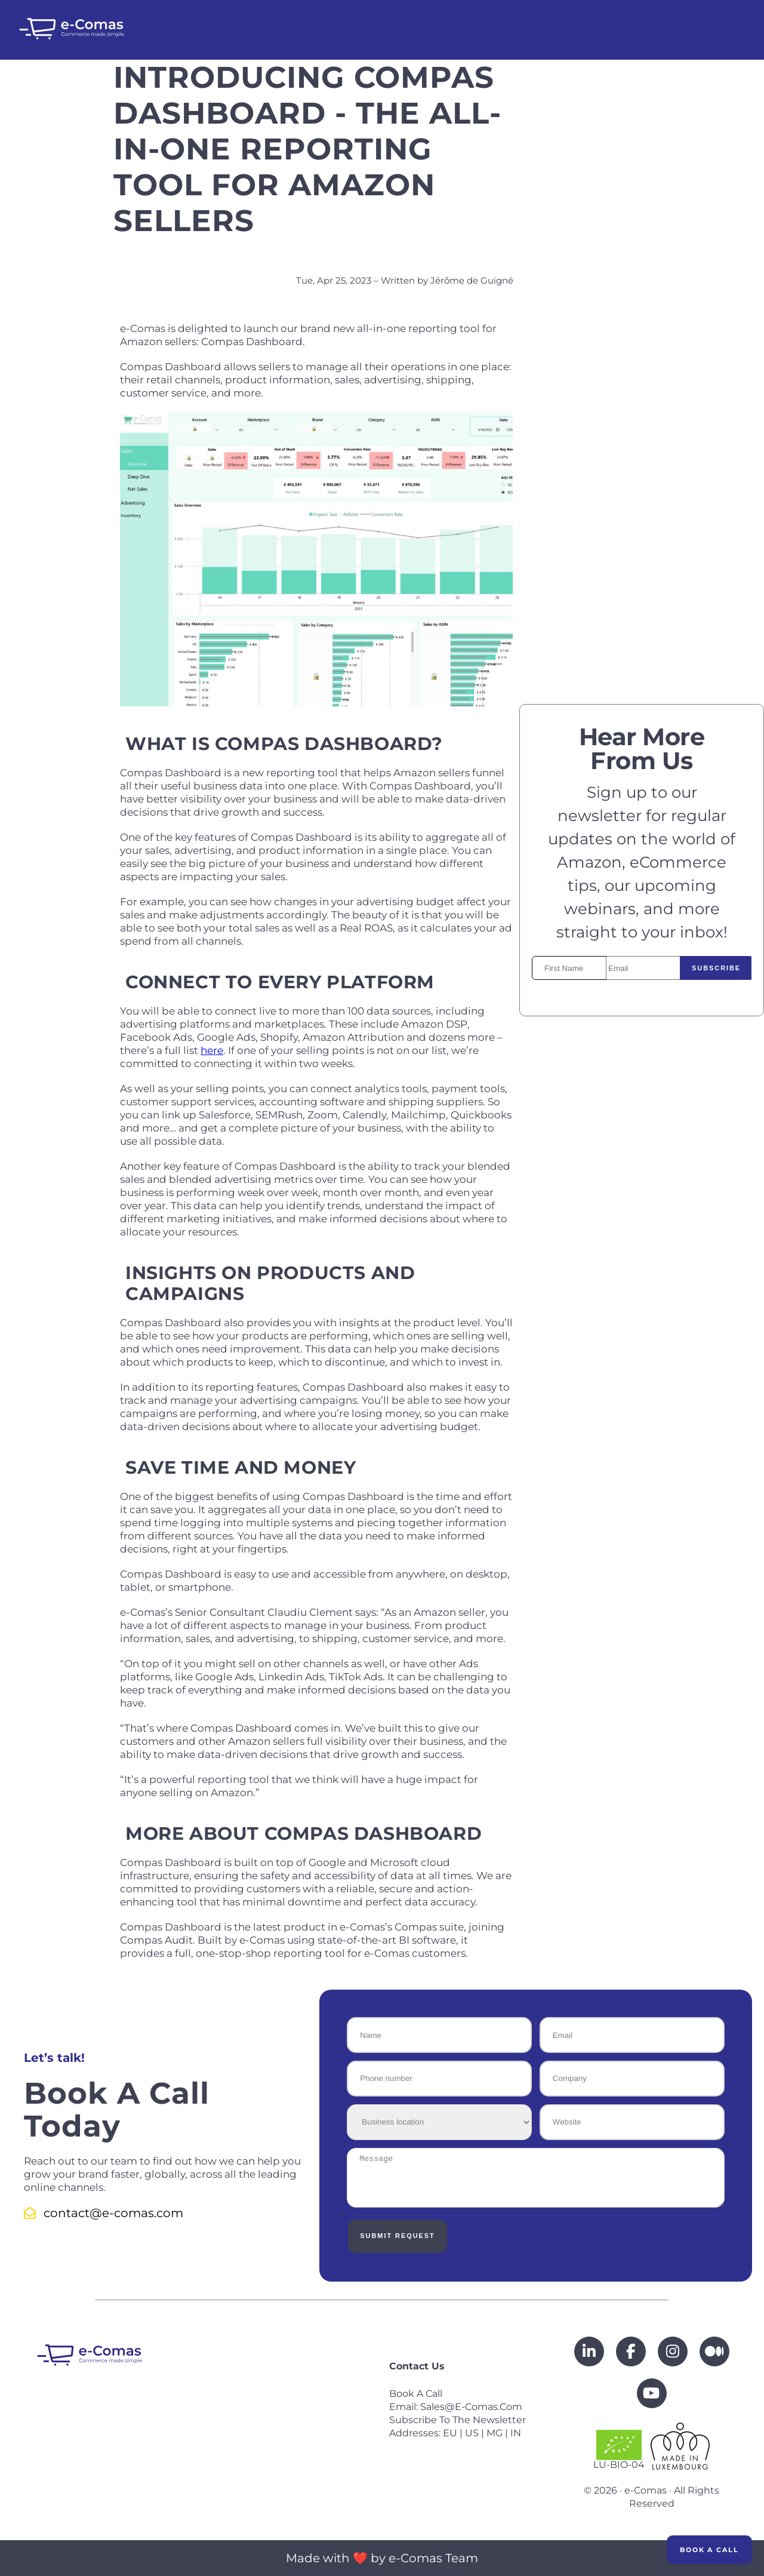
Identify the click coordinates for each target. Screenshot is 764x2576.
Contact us (417, 2366)
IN (515, 2433)
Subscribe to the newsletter (457, 2420)
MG (494, 2433)
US (472, 2433)
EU (450, 2433)
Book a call (415, 2393)
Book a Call (709, 2550)
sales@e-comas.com (471, 2406)
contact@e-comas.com (103, 2213)
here (212, 1050)
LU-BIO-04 (619, 2450)
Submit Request (395, 2235)
